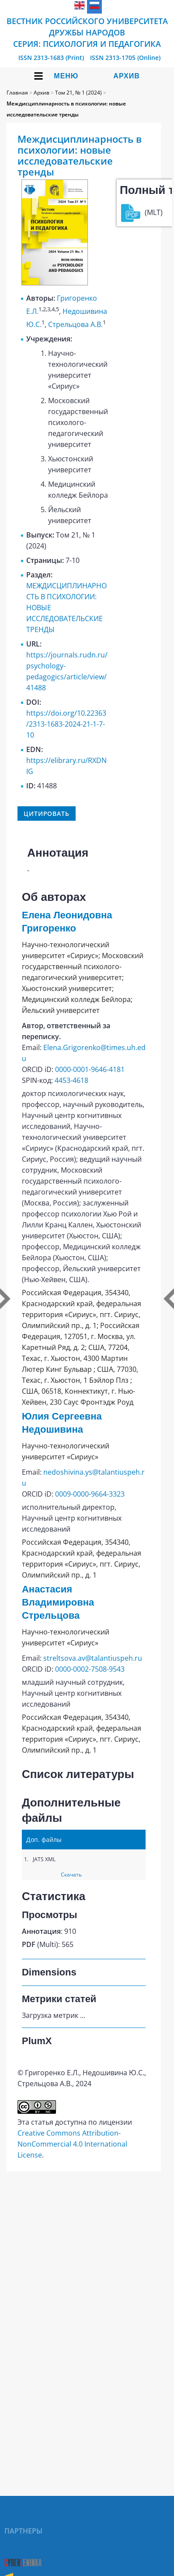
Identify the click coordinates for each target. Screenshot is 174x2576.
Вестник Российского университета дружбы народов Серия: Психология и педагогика (87, 32)
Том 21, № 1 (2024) (78, 92)
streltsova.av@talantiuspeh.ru (92, 1658)
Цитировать (47, 813)
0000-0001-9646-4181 (90, 1069)
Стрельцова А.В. (75, 324)
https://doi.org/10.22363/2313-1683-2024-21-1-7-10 (66, 724)
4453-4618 (71, 1080)
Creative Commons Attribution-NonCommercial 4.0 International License (72, 2144)
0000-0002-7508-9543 (90, 1669)
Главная (17, 92)
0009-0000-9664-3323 (90, 1494)
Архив (126, 76)
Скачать (71, 1874)
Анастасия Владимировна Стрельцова (58, 1602)
